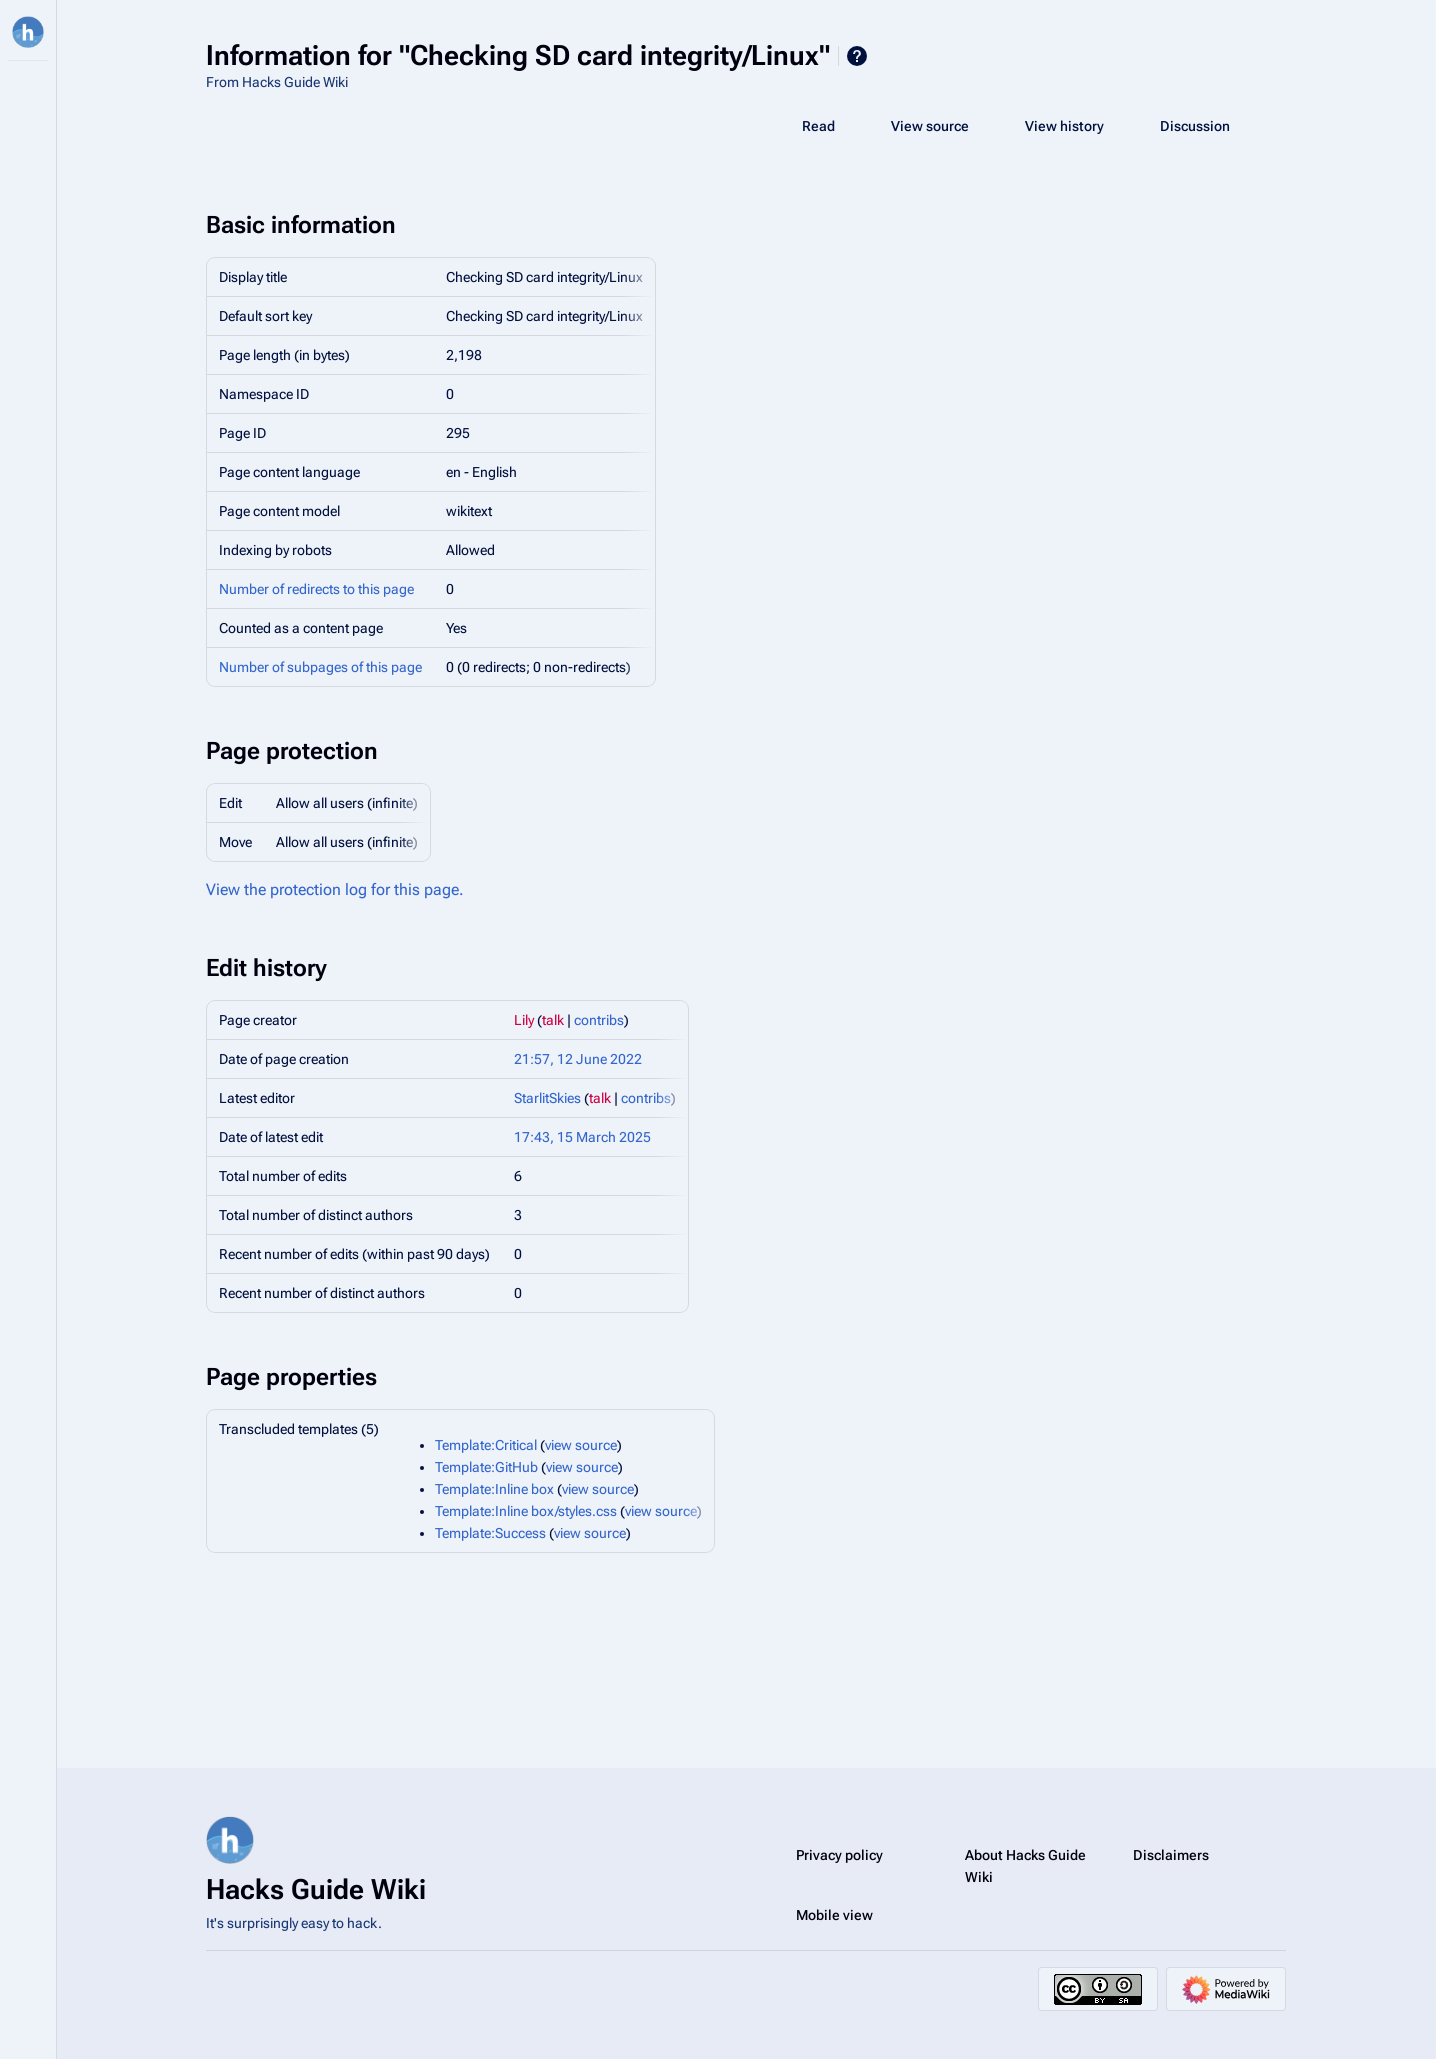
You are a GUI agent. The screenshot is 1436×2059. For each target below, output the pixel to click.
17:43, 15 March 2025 (582, 1137)
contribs (599, 1020)
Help (857, 56)
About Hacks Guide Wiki (1025, 1866)
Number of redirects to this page (316, 589)
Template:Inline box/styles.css (526, 1511)
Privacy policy (839, 1855)
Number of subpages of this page (320, 667)
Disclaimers (1171, 1855)
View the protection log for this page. (335, 889)
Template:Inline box (494, 1489)
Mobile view (834, 1915)
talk (553, 1020)
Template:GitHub (486, 1467)
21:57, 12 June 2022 (578, 1059)
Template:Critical (486, 1445)
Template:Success (490, 1533)
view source (581, 1445)
